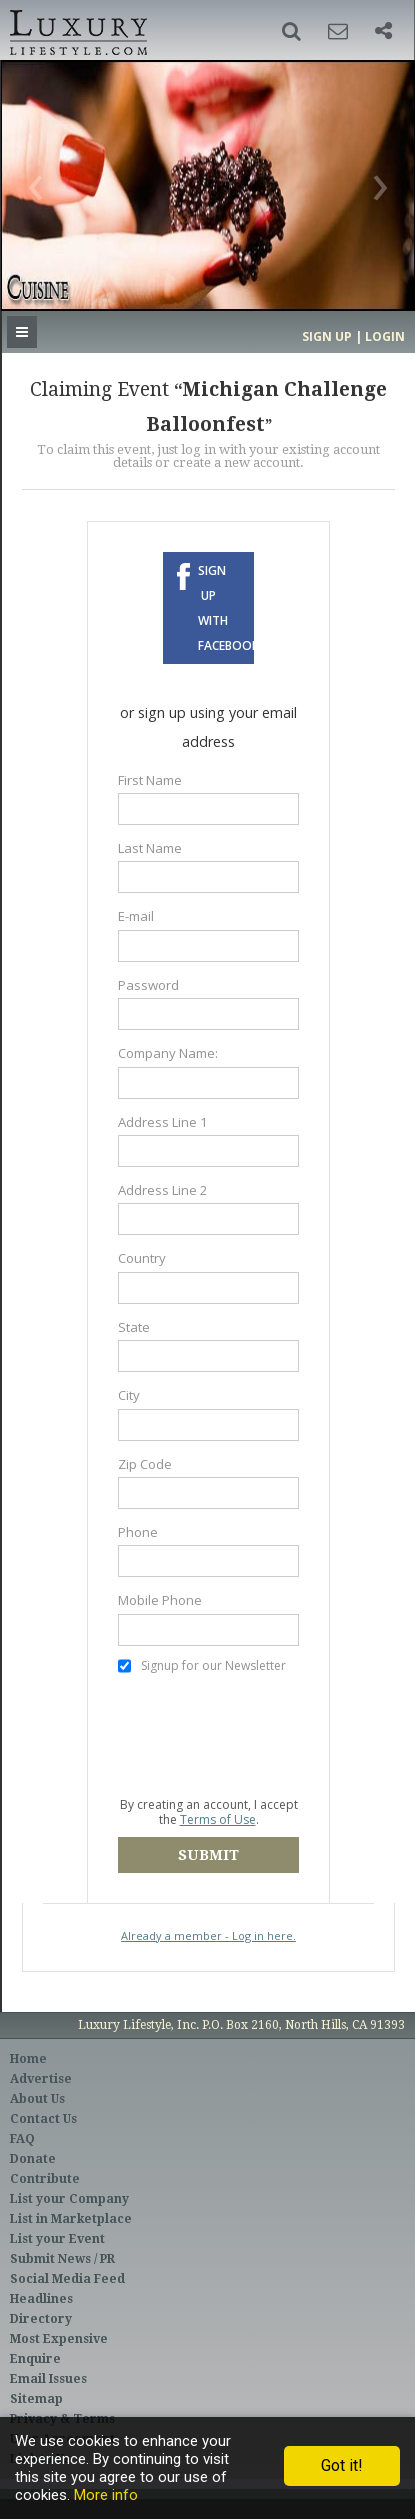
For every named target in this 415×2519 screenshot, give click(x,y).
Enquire (35, 2359)
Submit (208, 1855)
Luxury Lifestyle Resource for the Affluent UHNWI (76, 30)
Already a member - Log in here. (208, 1935)
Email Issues (48, 2379)
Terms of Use (218, 1819)
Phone (138, 1532)
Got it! (342, 2465)
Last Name (150, 848)
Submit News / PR (62, 2259)
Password (148, 985)
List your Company (69, 2199)
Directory (41, 2319)
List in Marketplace (71, 2219)
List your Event (57, 2239)
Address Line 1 (163, 1122)
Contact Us (43, 2119)
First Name (150, 780)
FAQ (22, 2139)
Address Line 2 (163, 1190)
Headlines (41, 2299)
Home (28, 2059)
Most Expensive (59, 2339)
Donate (33, 2159)
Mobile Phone (160, 1600)
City (129, 1395)
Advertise (41, 2079)
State (134, 1327)
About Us (37, 2099)
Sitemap (36, 2399)
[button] (291, 31)
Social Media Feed (67, 2279)
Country (142, 1258)
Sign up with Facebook (225, 608)
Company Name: (168, 1053)
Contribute (45, 2179)
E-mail (136, 916)
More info (106, 2495)
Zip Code (145, 1464)
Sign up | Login (353, 336)
